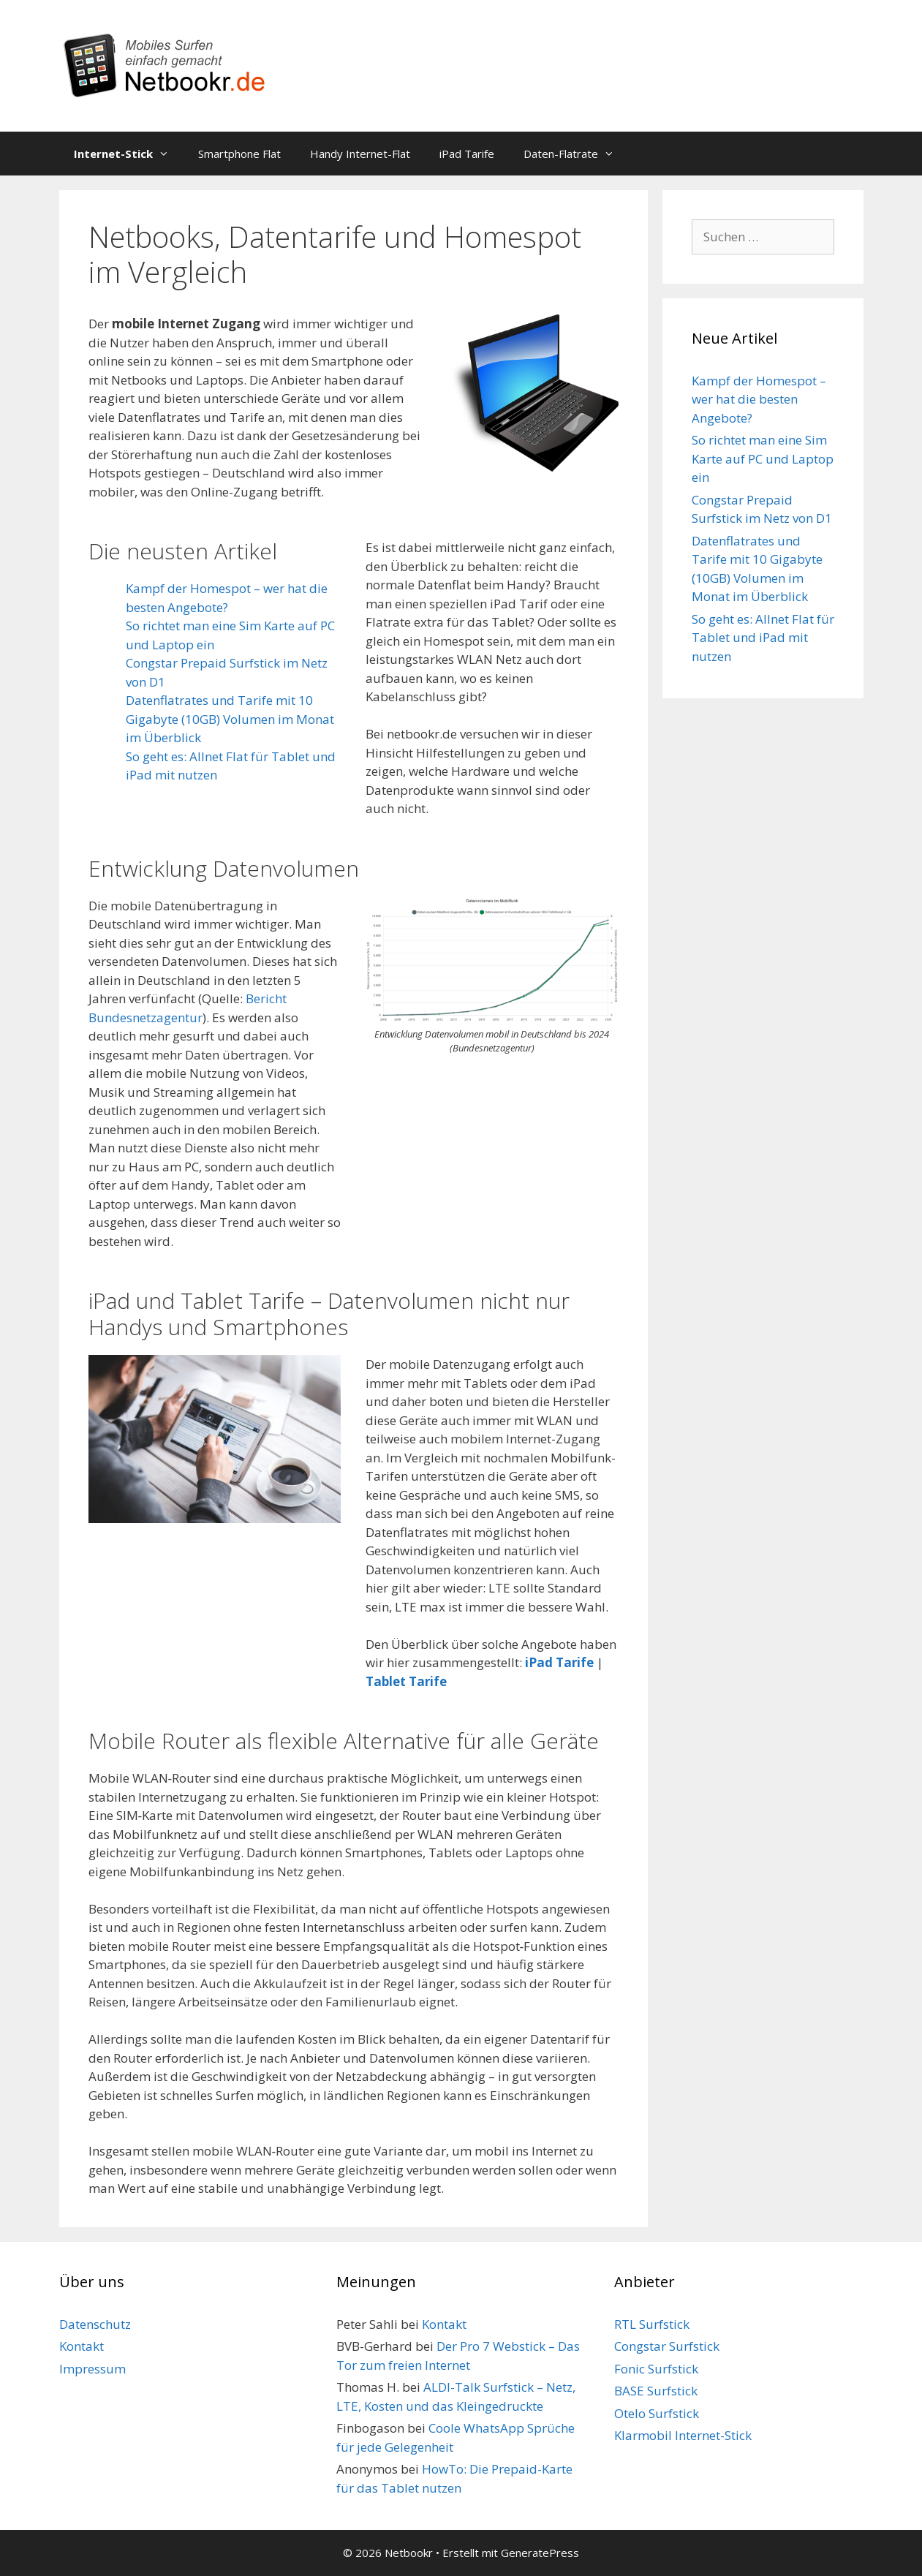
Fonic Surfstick (656, 2368)
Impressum (92, 2368)
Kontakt (81, 2346)
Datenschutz (95, 2324)
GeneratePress (540, 2552)
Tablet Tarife (406, 1681)
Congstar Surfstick (666, 2346)
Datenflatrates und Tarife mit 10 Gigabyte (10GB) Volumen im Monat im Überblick (230, 719)
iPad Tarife (466, 153)
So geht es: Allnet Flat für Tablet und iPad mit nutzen (763, 638)
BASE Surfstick (656, 2390)
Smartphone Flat (239, 153)
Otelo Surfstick (656, 2413)
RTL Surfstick (651, 2324)
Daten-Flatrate (576, 153)
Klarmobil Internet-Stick (683, 2435)
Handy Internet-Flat (360, 153)
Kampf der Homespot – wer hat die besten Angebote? (759, 399)
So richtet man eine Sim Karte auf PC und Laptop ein (763, 458)
